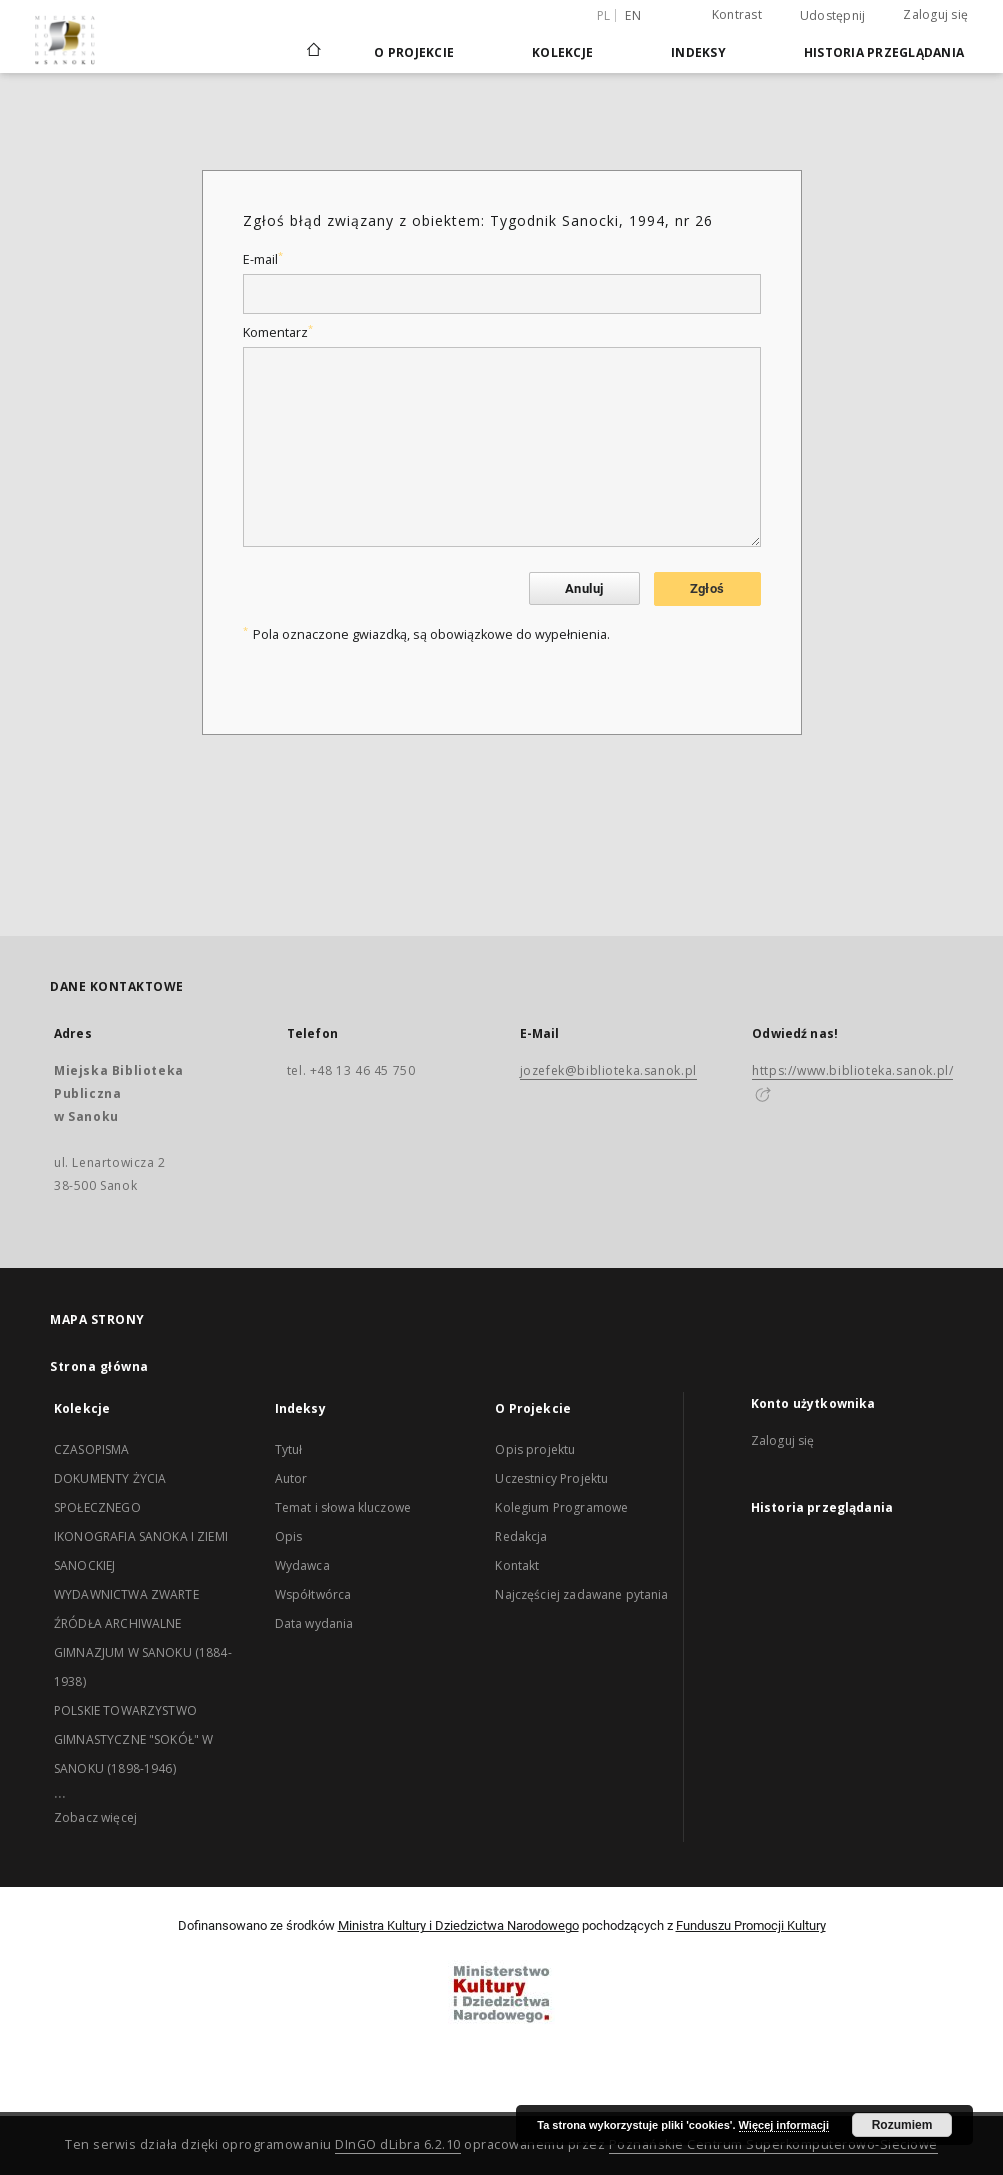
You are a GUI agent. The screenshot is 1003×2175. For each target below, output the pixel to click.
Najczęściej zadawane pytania (581, 1594)
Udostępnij (833, 16)
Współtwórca (313, 1594)
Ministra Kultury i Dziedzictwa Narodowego (458, 1925)
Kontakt (517, 1565)
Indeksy (698, 52)
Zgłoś (707, 588)
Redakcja (521, 1536)
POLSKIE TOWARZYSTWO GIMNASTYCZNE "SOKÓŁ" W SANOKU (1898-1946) (133, 1739)
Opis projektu (535, 1449)
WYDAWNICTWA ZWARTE (126, 1594)
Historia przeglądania (884, 52)
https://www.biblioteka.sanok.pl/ (852, 1070)
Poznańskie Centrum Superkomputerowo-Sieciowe (773, 2144)
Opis (289, 1536)
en (633, 15)
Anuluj (584, 588)
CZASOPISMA (92, 1449)
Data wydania (314, 1623)
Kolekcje (562, 52)
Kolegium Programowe (561, 1507)
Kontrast (737, 14)
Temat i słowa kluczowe (343, 1507)
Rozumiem (902, 2125)
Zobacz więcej (95, 1817)
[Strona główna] (312, 52)
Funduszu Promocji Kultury (751, 1925)
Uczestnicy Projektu (551, 1478)
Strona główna (99, 1366)
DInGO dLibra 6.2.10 (398, 2144)
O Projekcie (414, 52)
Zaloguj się (935, 14)
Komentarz (278, 332)
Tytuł (289, 1449)
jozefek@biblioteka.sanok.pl (608, 1070)
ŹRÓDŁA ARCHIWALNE (118, 1623)
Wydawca (302, 1565)
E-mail (263, 259)
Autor (291, 1478)
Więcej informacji (784, 2125)
